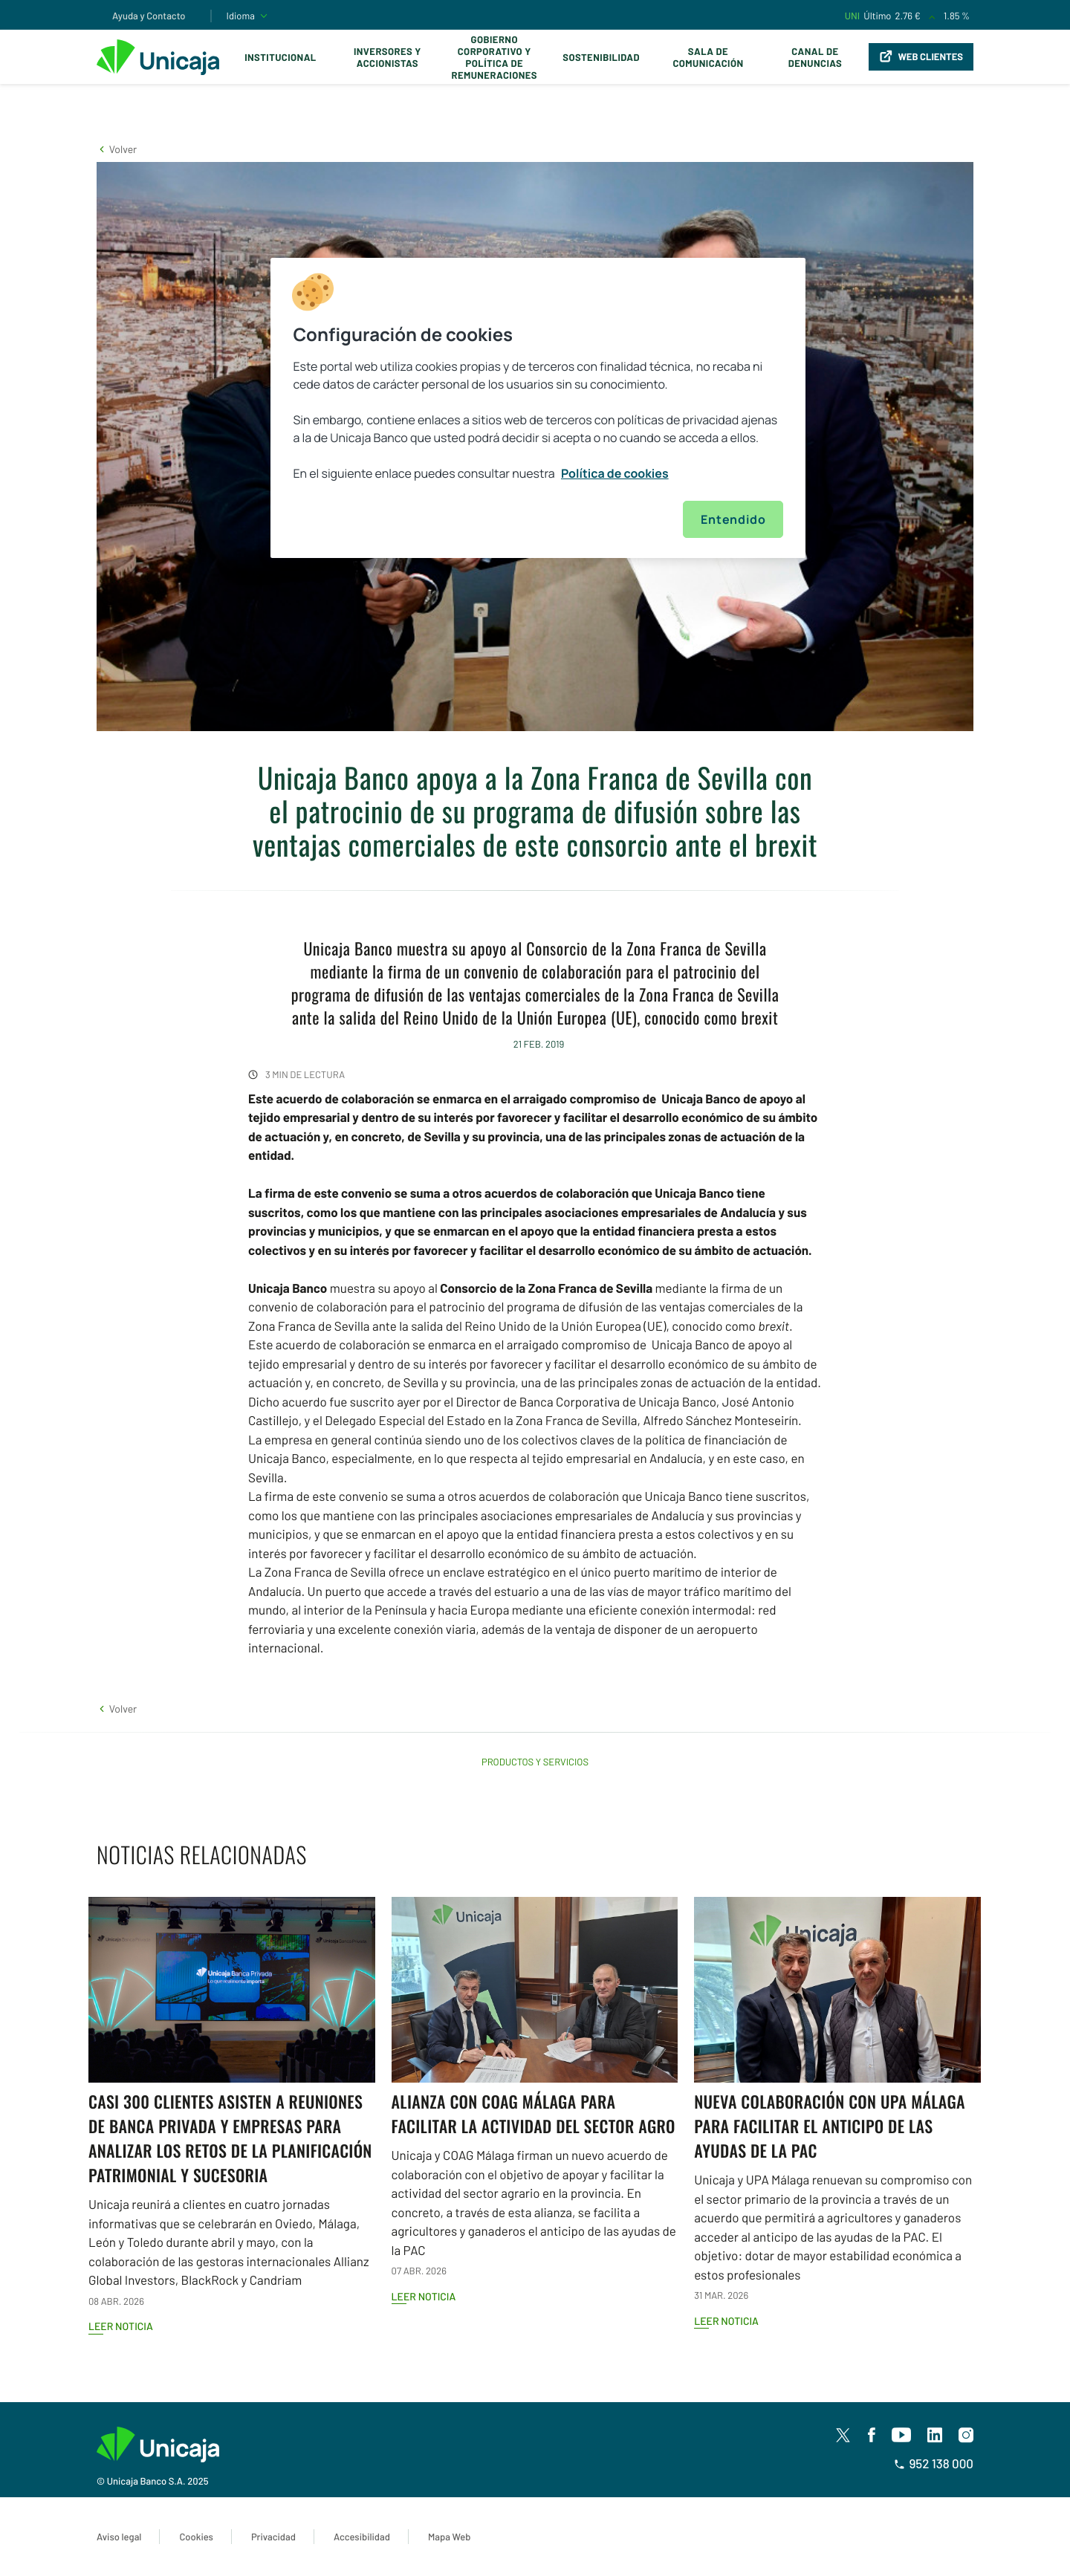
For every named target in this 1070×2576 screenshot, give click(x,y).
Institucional (280, 57)
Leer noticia (120, 2326)
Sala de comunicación (707, 57)
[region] (537, 408)
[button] (117, 149)
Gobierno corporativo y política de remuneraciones (494, 57)
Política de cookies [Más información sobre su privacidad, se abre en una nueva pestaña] (615, 473)
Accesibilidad (362, 2537)
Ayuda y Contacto (149, 16)
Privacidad (273, 2537)
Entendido (733, 519)
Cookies (196, 2537)
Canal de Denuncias (815, 57)
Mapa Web (449, 2537)
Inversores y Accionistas (387, 57)
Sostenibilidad (601, 57)
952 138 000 (933, 2463)
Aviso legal (119, 2537)
